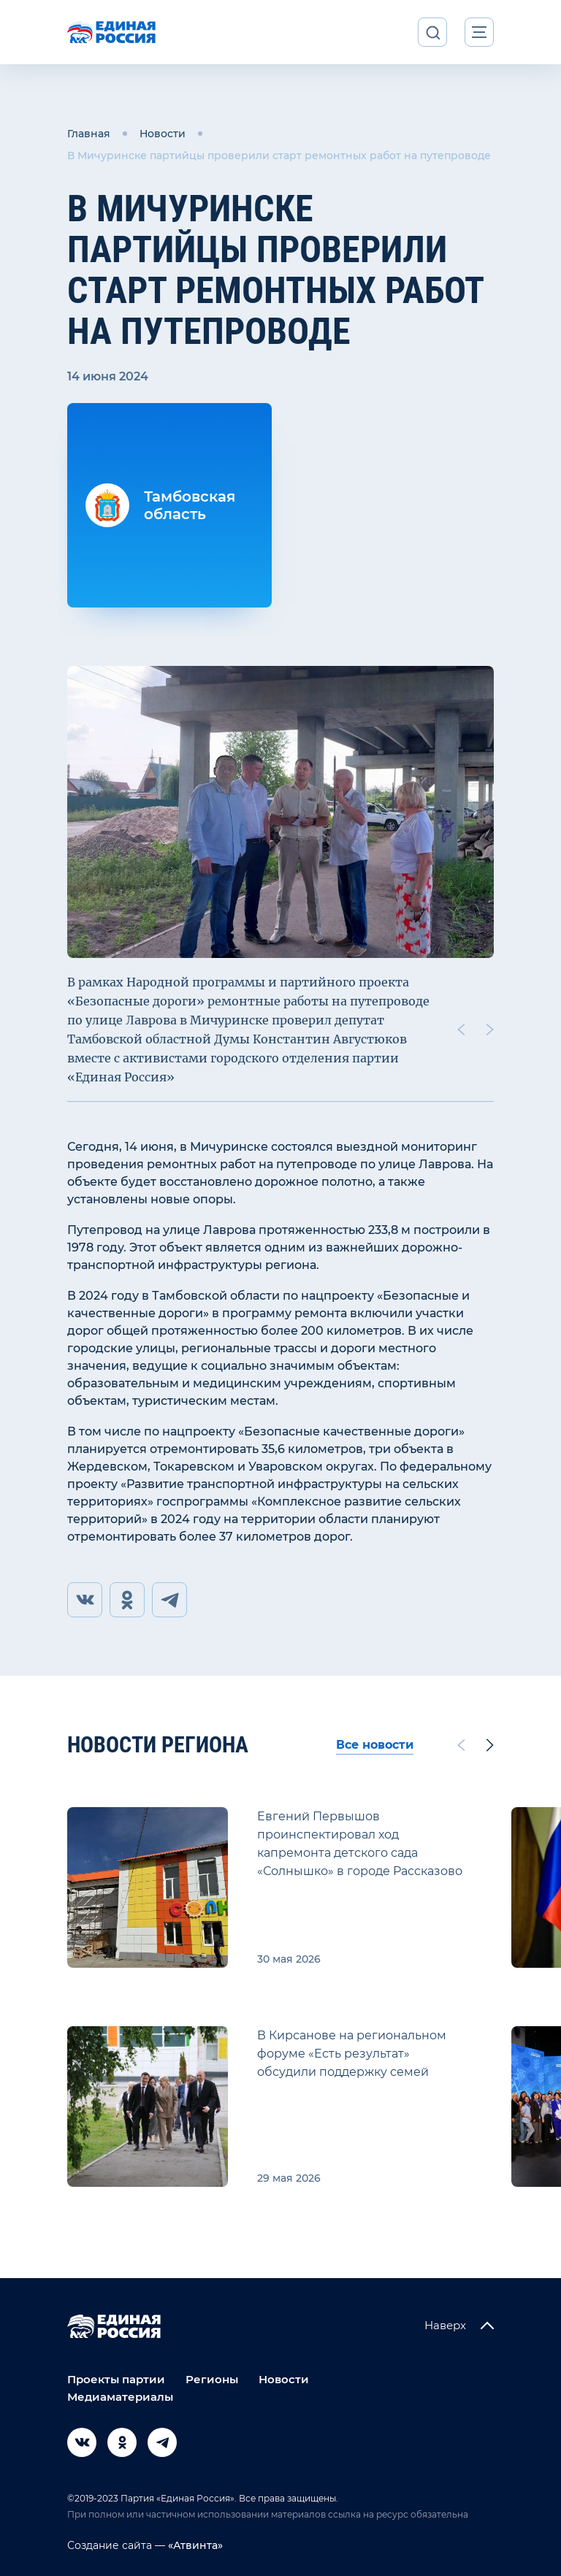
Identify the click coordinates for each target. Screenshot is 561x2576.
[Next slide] (490, 1029)
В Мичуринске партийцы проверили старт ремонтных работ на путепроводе (279, 155)
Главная (88, 133)
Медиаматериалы (120, 2397)
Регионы (212, 2379)
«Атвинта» (194, 2545)
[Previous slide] (461, 1029)
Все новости (374, 1745)
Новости (163, 133)
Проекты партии (116, 2379)
